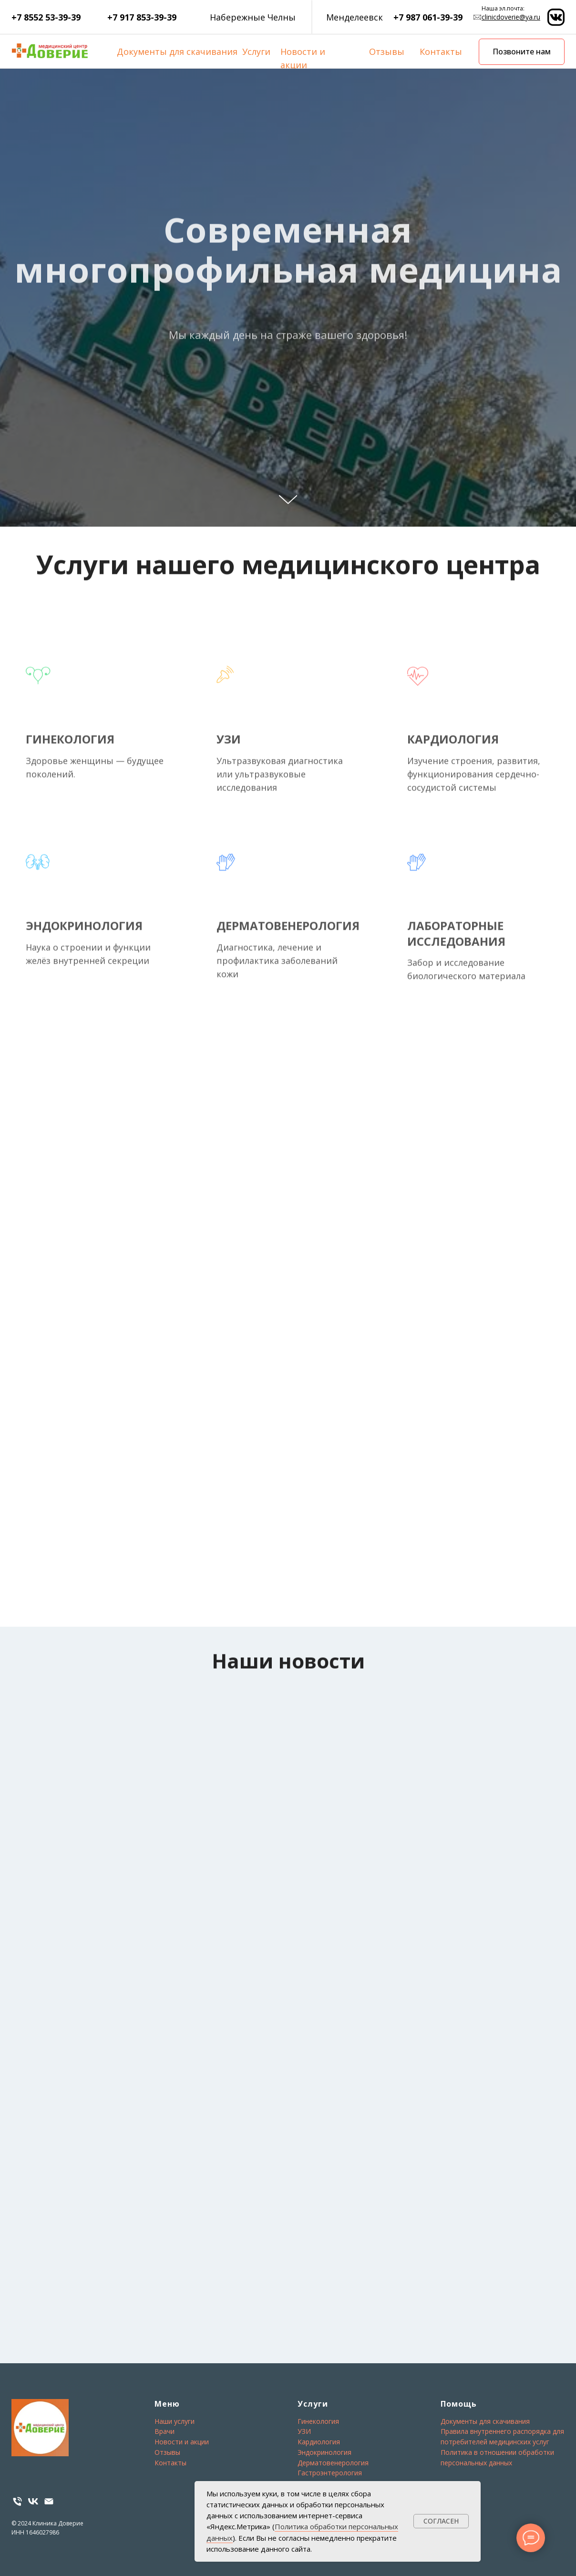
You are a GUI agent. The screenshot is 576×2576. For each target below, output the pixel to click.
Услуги (256, 51)
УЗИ (304, 2431)
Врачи (164, 2431)
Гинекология (318, 2421)
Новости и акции (181, 2441)
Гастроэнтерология (330, 2472)
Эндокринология (324, 2452)
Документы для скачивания (177, 51)
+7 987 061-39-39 (428, 17)
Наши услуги (174, 2421)
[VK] (33, 2501)
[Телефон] (17, 2501)
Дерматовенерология (333, 2462)
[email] (49, 2501)
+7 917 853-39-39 (141, 17)
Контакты (441, 51)
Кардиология (319, 2441)
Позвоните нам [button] (522, 51)
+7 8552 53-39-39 (46, 17)
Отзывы (386, 51)
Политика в (459, 2452)
